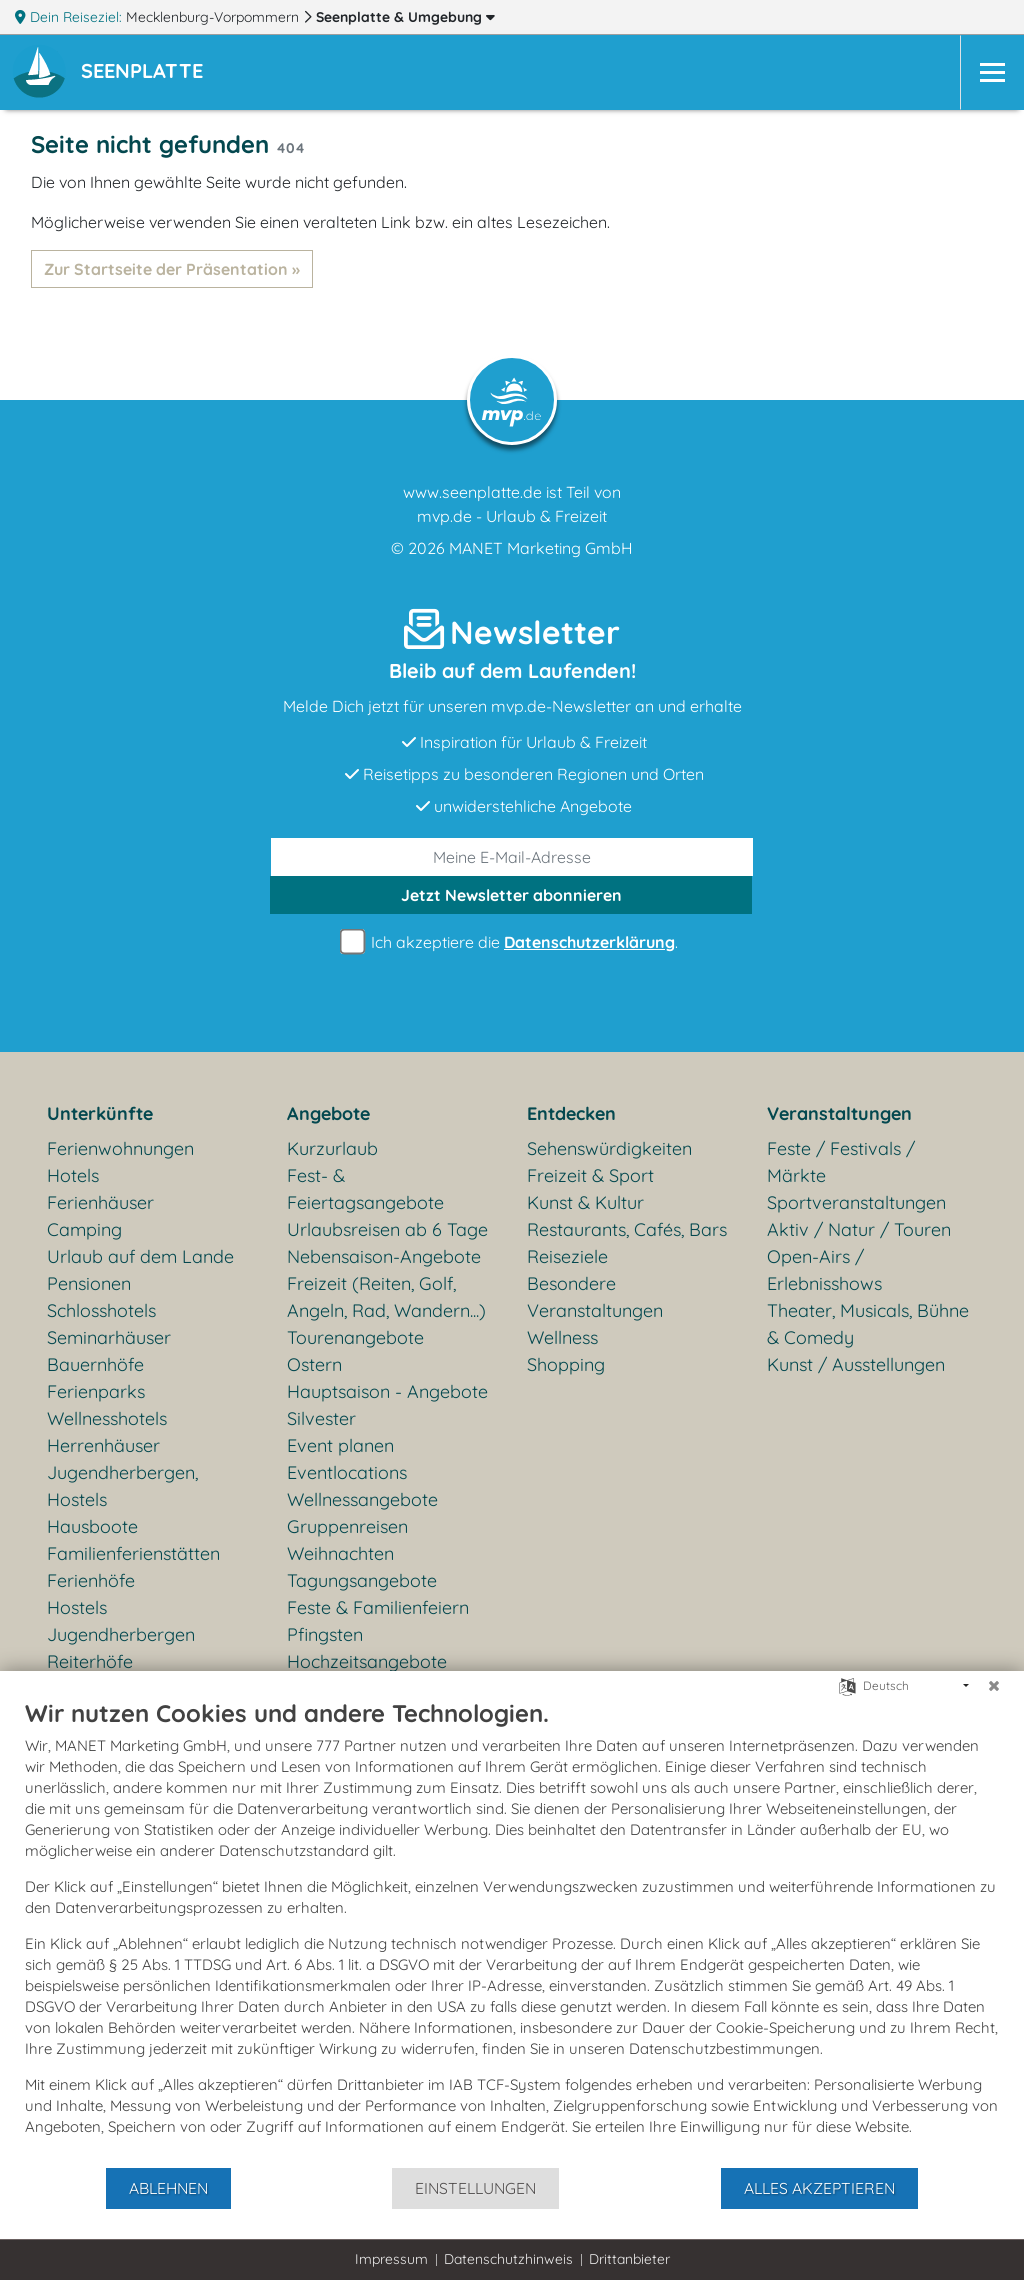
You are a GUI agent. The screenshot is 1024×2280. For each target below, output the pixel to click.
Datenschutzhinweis (508, 2259)
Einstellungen (475, 2188)
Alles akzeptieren (819, 2188)
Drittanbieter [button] (629, 2259)
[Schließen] (994, 1686)
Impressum (391, 2259)
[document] (512, 1932)
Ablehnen (168, 2188)
